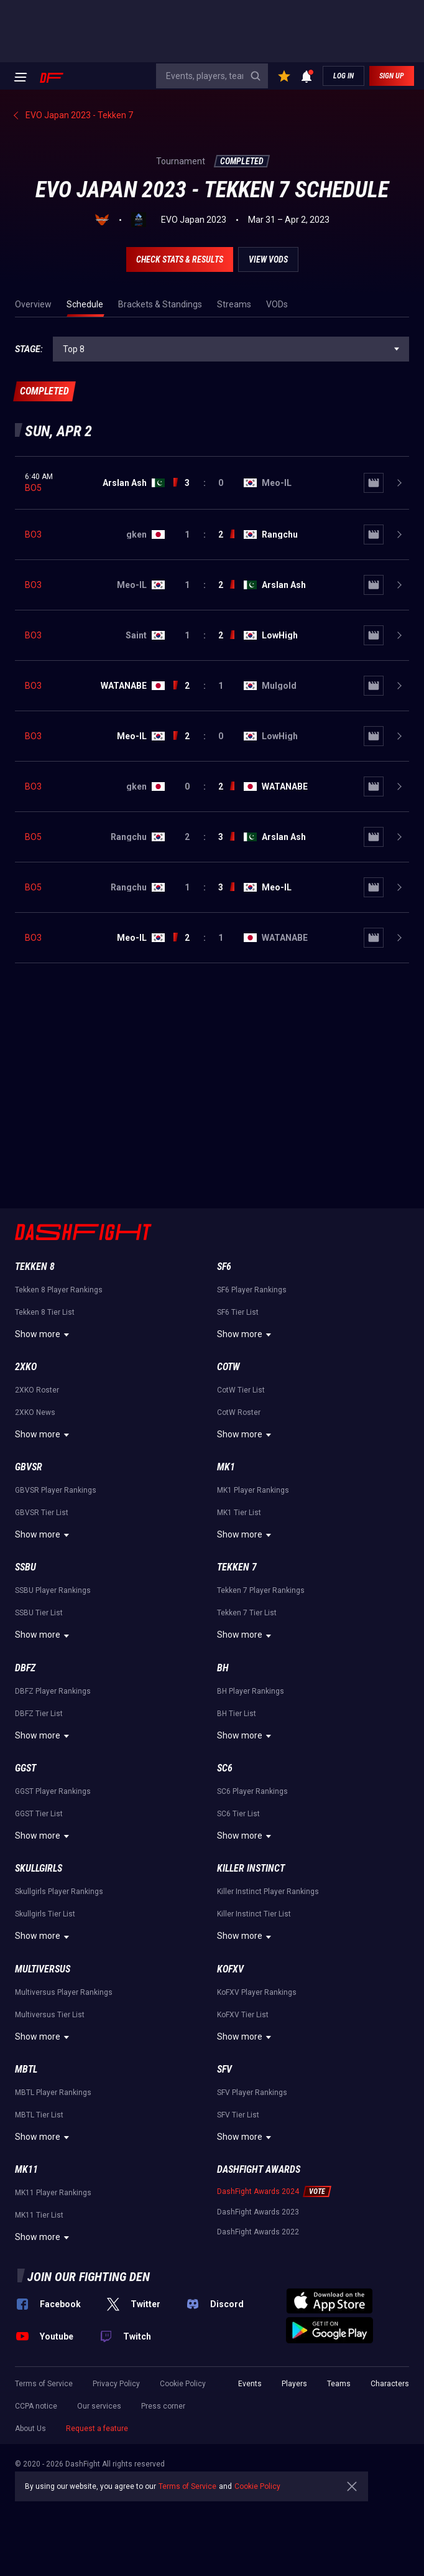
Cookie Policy (183, 2383)
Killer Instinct (251, 1868)
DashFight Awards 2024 (258, 2191)
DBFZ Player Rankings (53, 1691)
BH (223, 1668)
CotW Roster (238, 1412)
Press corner (163, 2406)
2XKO (26, 1367)
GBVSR (28, 1467)
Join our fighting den (88, 2276)
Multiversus (42, 1969)
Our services (99, 2406)
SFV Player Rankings (252, 2092)
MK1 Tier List (239, 1512)
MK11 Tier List (39, 2215)
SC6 (225, 1768)
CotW (228, 1367)
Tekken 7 (237, 1567)
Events (250, 2383)
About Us (30, 2428)
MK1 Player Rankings (253, 1490)
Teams (339, 2383)
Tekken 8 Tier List (45, 1312)
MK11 (26, 2169)
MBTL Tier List (39, 2115)
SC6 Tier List (238, 1813)
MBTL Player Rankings (53, 2092)
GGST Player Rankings (53, 1791)
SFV (224, 2069)
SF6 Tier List (238, 1312)
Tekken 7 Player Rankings (261, 1590)
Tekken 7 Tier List (247, 1612)
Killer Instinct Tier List (254, 1914)
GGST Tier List (39, 1813)
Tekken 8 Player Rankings (59, 1290)
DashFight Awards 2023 (258, 2212)
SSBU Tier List (39, 1612)
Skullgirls (38, 1868)
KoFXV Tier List (243, 2014)
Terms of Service (44, 2383)
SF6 (224, 1266)
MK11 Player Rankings (53, 2192)
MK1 (226, 1467)
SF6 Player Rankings (252, 1290)
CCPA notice (36, 2406)
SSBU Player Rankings (53, 1590)
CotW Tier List (241, 1390)
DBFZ (25, 1668)
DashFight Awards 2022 (258, 2232)
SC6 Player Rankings (252, 1791)
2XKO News (35, 1412)
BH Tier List (236, 1713)
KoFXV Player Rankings (257, 1992)
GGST (25, 1768)
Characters (390, 2383)
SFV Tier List (238, 2115)
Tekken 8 (35, 1266)
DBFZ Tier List (39, 1713)
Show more (44, 1334)
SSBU (25, 1567)
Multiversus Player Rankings (64, 1992)
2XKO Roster (37, 1390)
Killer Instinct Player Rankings (268, 1891)
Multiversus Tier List (50, 2014)
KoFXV (230, 1969)
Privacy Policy (116, 2383)
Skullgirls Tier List (45, 1914)
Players (294, 2383)
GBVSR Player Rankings (55, 1490)
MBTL (26, 2069)
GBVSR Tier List (41, 1512)
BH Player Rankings (250, 1691)
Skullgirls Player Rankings (59, 1891)
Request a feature (97, 2428)
